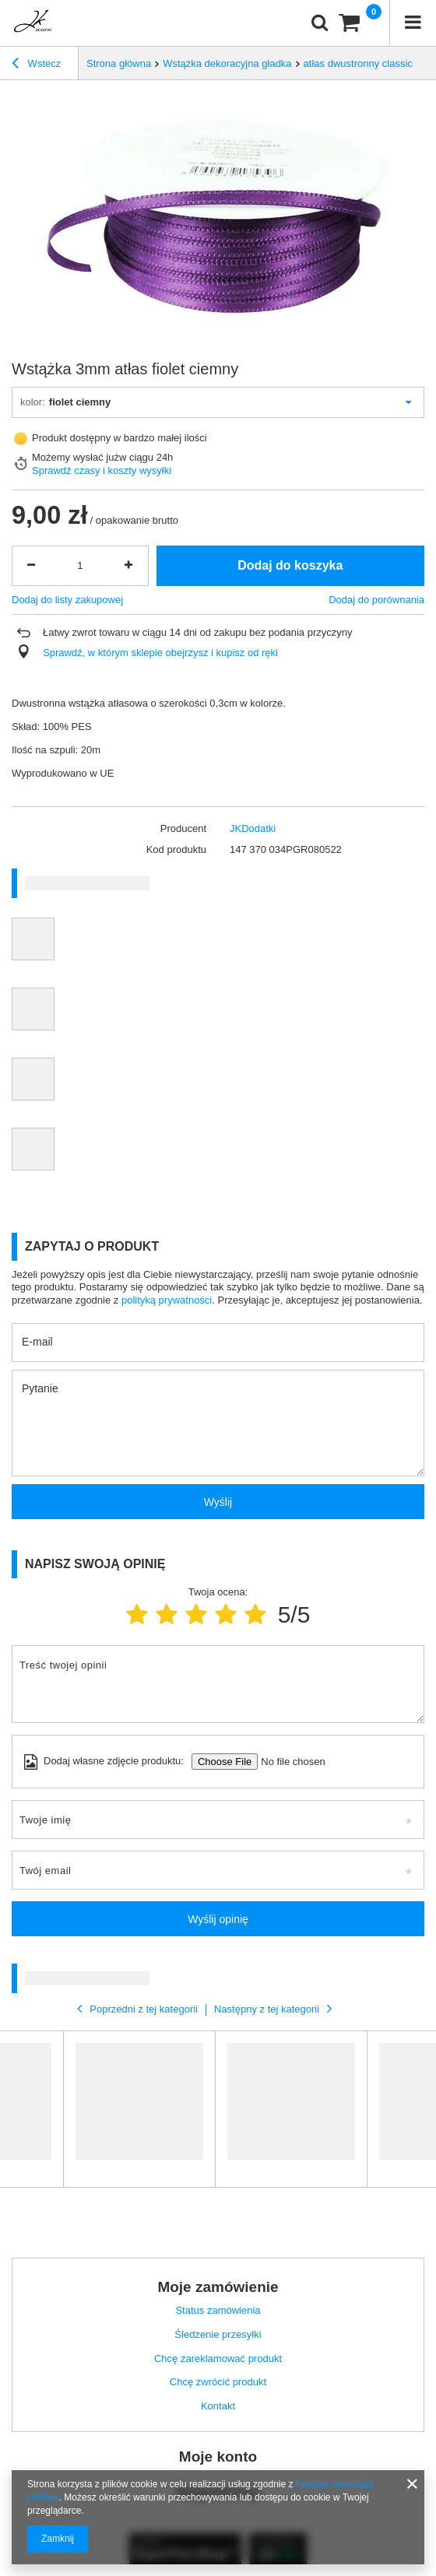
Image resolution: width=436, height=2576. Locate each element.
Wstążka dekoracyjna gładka (227, 63)
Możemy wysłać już (75, 457)
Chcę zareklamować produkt (218, 2358)
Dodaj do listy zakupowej (67, 599)
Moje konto (218, 2456)
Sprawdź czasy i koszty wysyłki (101, 470)
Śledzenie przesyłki (217, 2334)
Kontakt (218, 2406)
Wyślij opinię (218, 1919)
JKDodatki (253, 828)
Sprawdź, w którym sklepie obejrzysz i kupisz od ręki (160, 652)
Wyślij (218, 1502)
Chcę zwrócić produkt (218, 2382)
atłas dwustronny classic (358, 63)
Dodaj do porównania (376, 599)
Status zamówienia (217, 2310)
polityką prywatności (166, 1300)
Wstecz (36, 65)
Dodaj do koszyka (290, 565)
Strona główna (118, 63)
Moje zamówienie (217, 2287)
